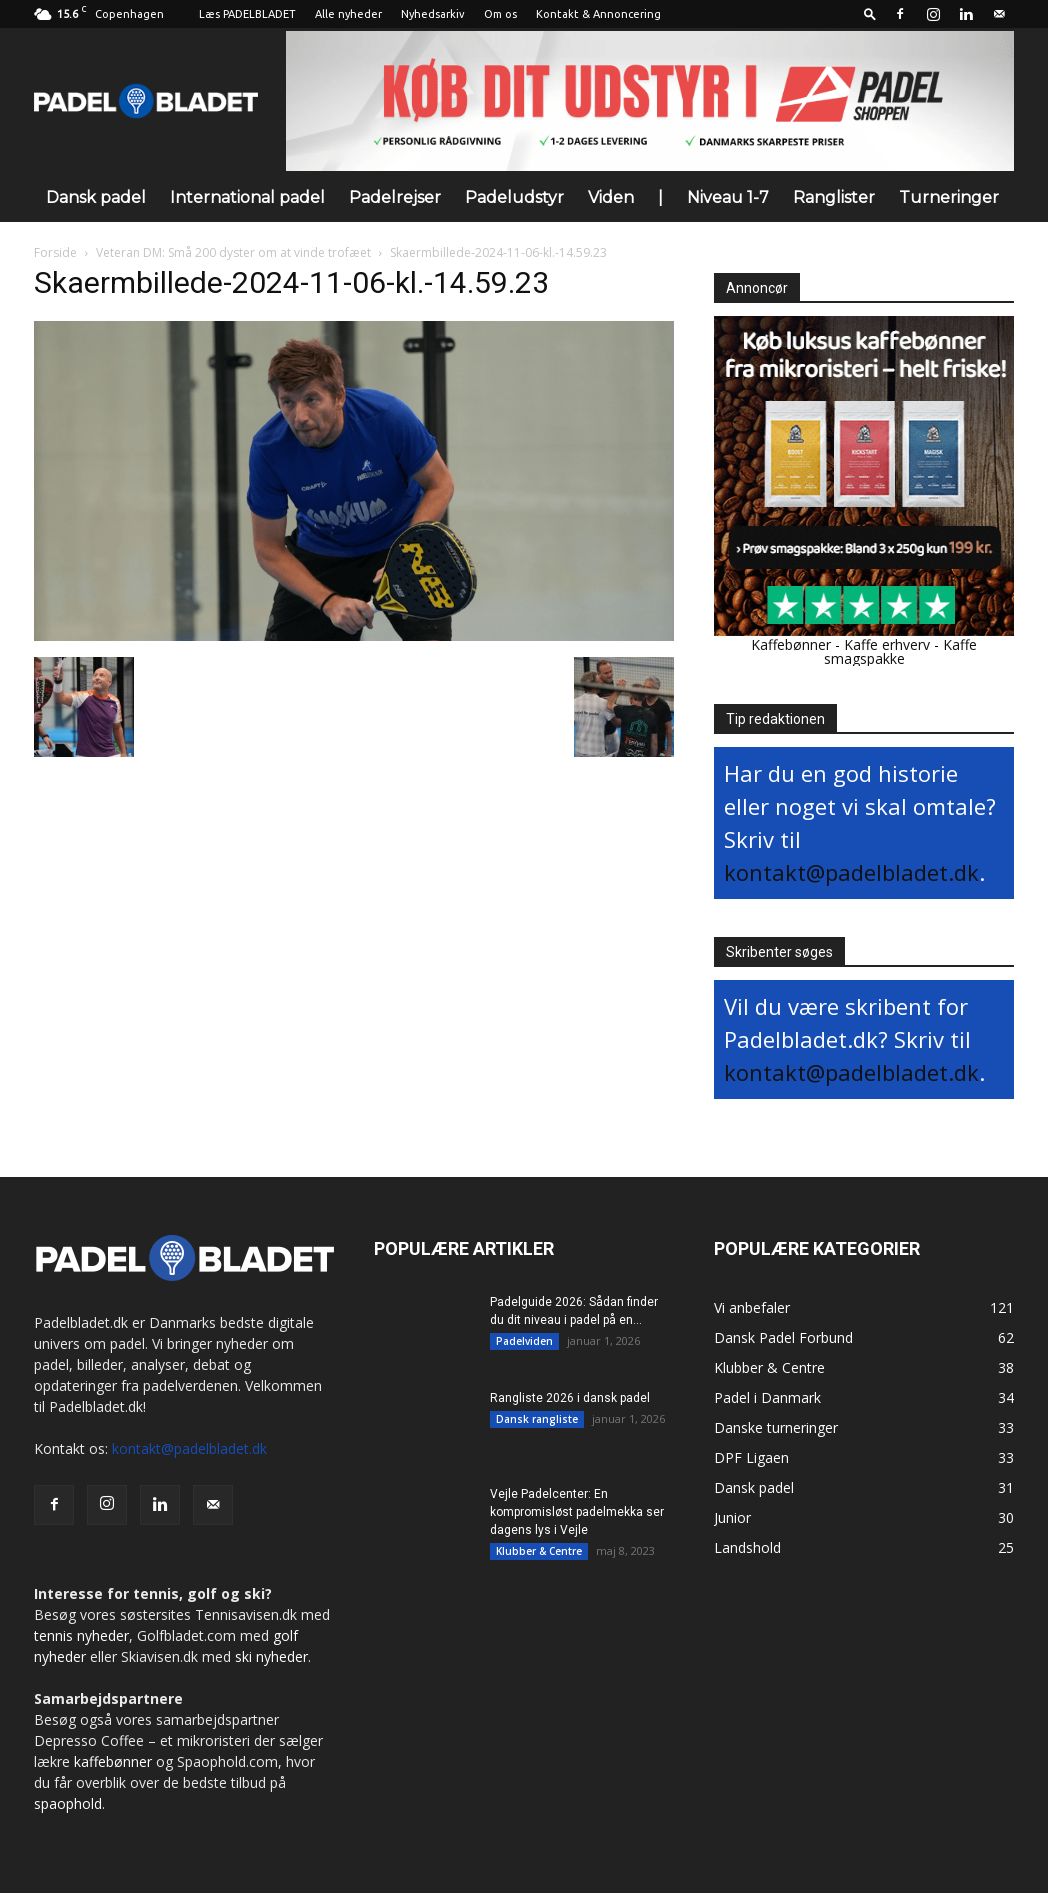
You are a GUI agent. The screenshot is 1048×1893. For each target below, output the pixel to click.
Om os (500, 14)
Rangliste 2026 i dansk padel (570, 1398)
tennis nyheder (81, 1635)
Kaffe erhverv (887, 644)
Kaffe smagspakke (901, 651)
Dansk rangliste (537, 1419)
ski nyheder (271, 1656)
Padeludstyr (514, 197)
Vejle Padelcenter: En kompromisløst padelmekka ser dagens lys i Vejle (577, 1512)
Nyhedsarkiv (433, 14)
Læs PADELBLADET (247, 14)
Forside (55, 252)
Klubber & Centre (539, 1551)
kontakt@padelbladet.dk (851, 872)
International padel (247, 197)
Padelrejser (395, 197)
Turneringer (949, 197)
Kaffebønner (791, 644)
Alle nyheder (348, 14)
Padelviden (524, 1341)
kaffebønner (113, 1761)
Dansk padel (96, 197)
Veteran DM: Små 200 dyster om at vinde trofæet (233, 252)
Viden (611, 197)
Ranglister (834, 197)
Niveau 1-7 (728, 197)
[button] (870, 13)
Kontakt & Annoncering (598, 14)
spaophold (68, 1803)
